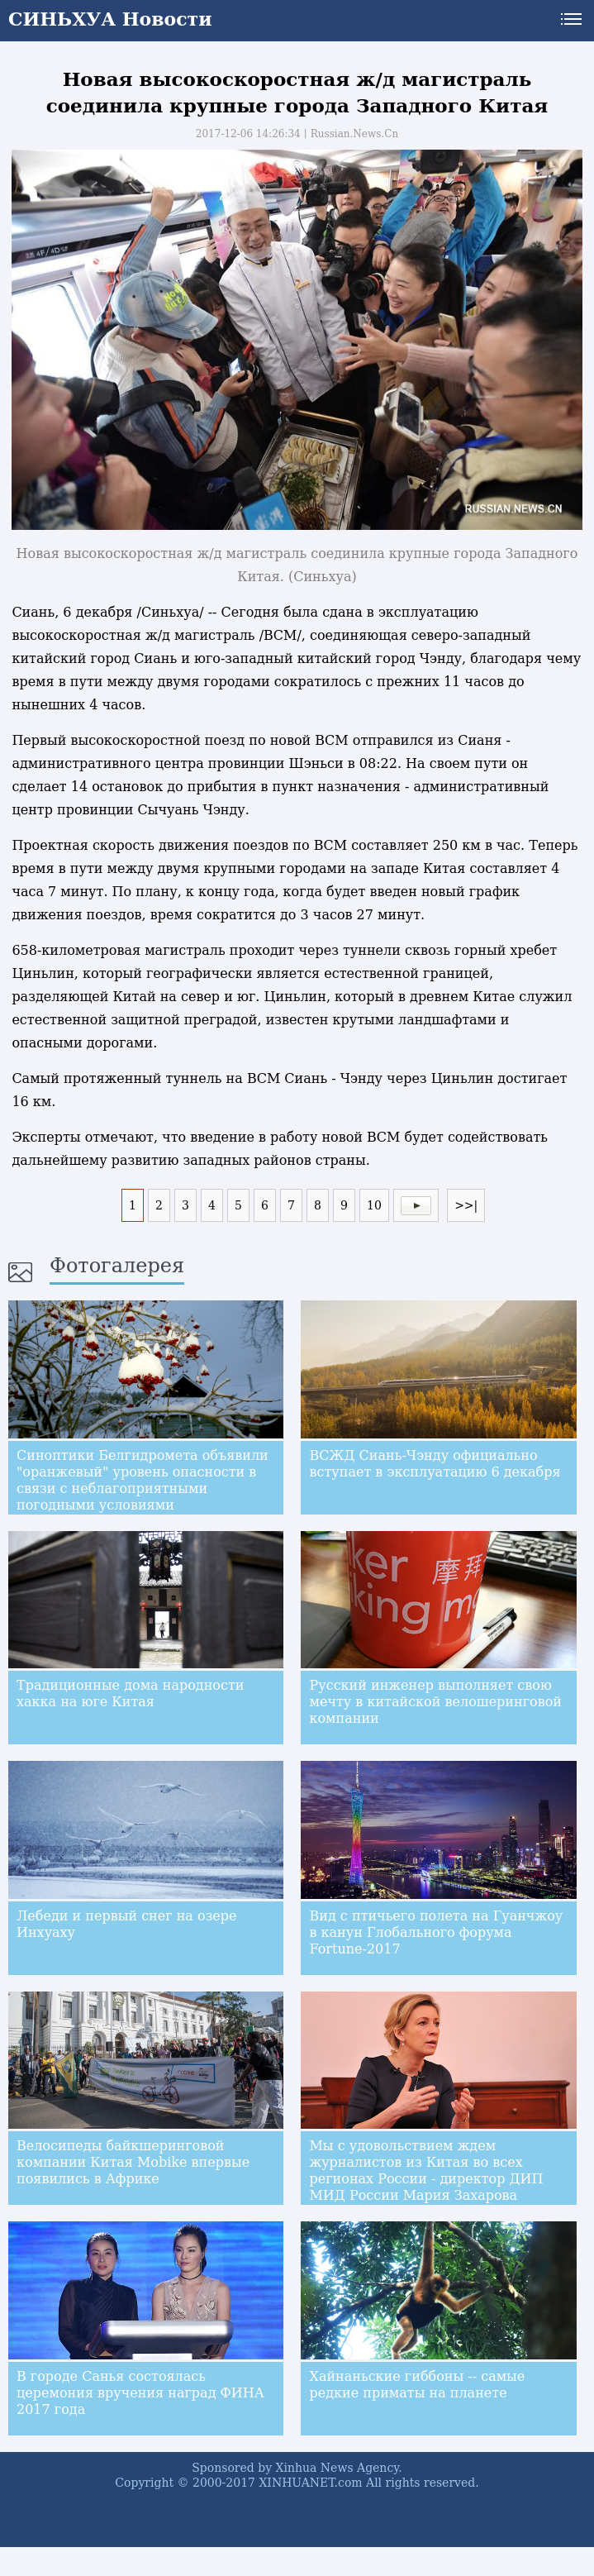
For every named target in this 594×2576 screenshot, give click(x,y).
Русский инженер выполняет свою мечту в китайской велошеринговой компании (435, 1701)
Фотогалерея (117, 1265)
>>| (466, 1205)
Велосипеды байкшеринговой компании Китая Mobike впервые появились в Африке (133, 2162)
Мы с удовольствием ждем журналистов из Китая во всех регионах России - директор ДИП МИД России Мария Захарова (426, 2170)
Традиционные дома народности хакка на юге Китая (130, 1693)
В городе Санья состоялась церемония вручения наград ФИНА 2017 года (140, 2392)
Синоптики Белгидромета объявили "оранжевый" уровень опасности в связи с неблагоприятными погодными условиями (142, 1480)
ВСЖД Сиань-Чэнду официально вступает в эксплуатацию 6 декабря (434, 1464)
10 (374, 1205)
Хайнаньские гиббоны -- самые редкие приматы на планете (417, 2384)
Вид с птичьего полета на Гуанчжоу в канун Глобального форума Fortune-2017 (436, 1932)
